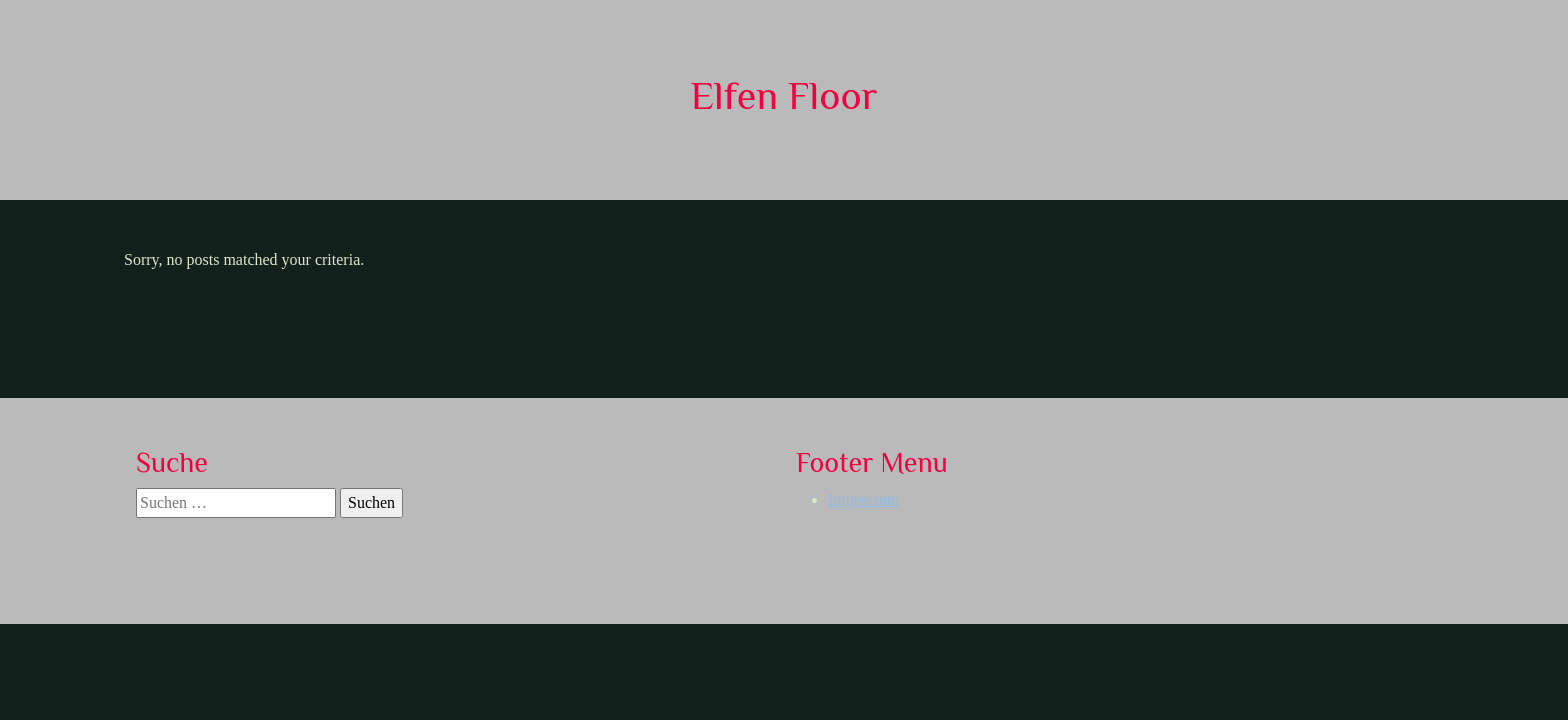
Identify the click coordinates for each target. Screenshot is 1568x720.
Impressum (863, 499)
